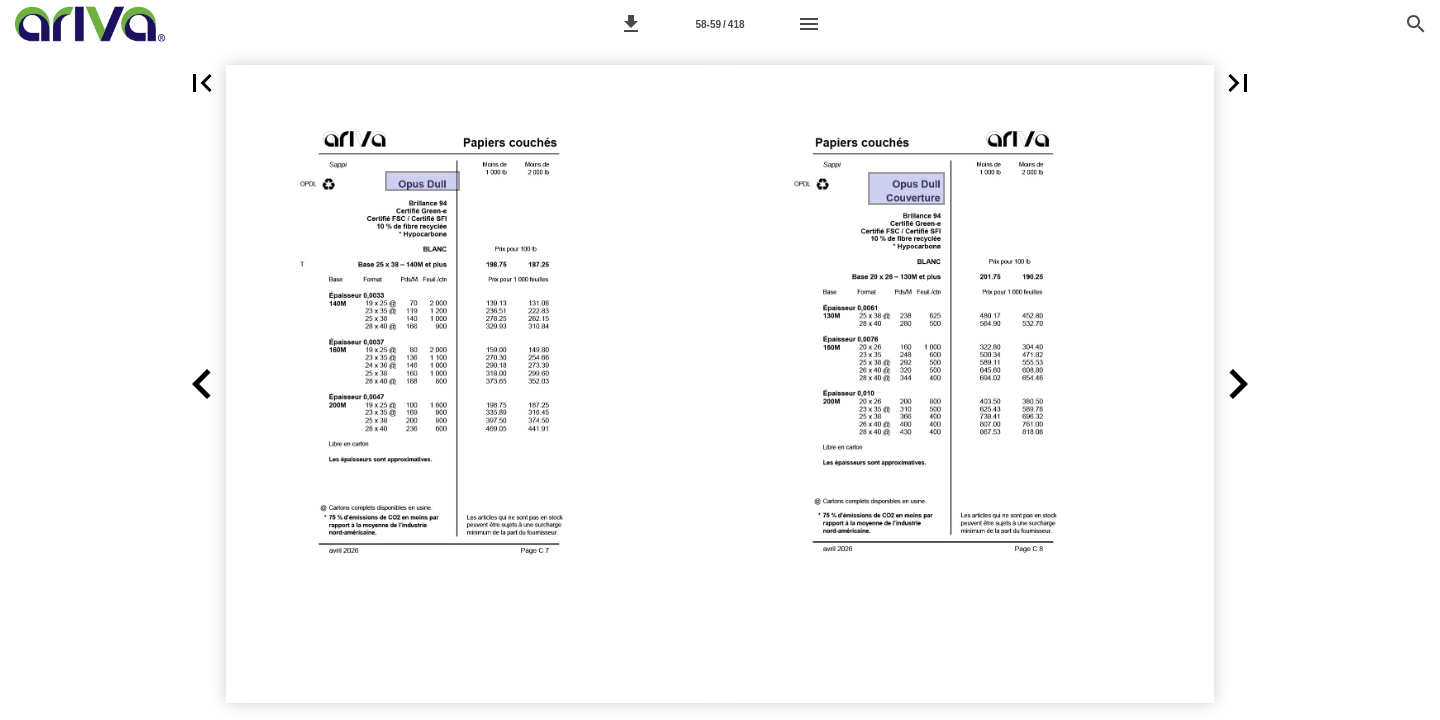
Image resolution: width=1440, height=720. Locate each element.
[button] (631, 24)
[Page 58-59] (720, 24)
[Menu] (809, 24)
